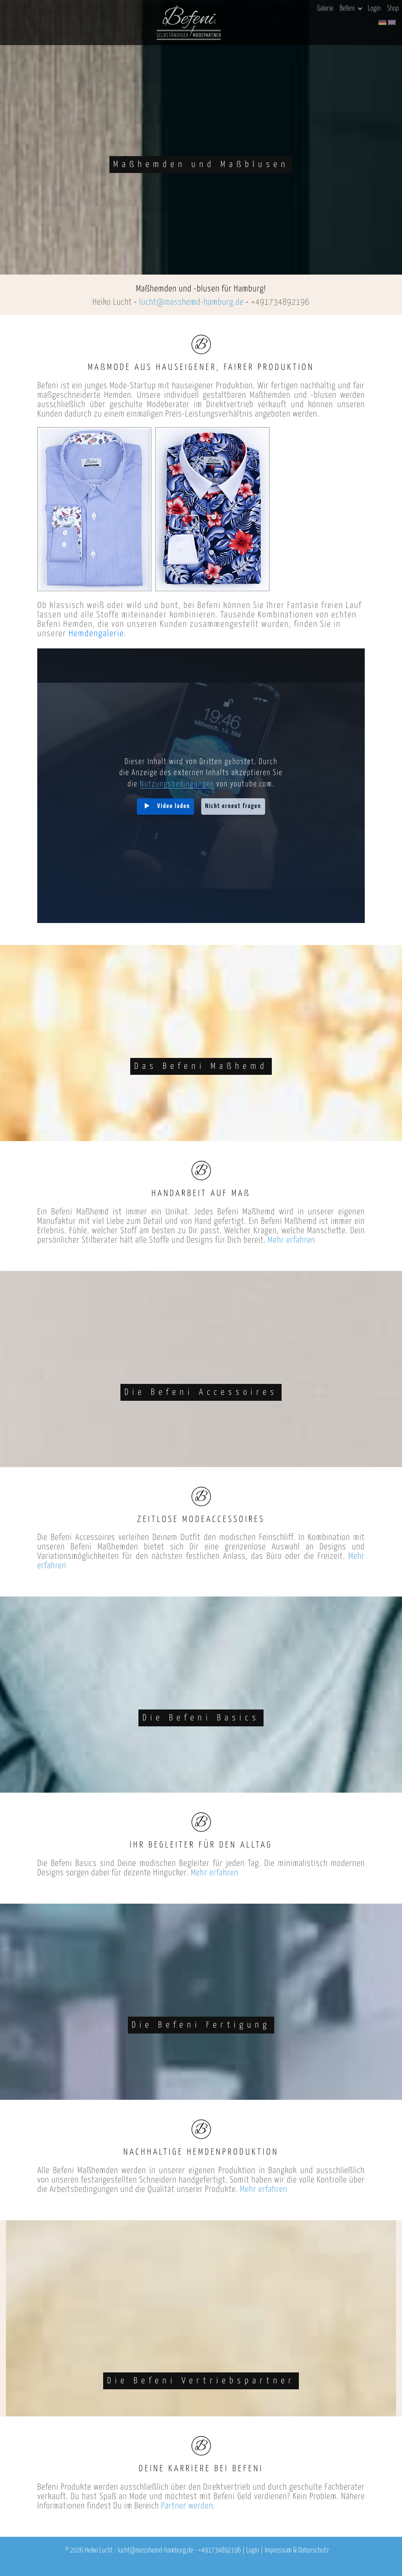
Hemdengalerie (96, 633)
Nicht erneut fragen (233, 806)
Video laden (173, 806)
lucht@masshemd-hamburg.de (191, 302)
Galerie (325, 8)
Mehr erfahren (291, 1240)
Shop (393, 8)
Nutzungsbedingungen (177, 784)
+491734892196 (280, 302)
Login (374, 8)
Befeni (351, 8)
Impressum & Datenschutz (297, 2550)
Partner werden (187, 2505)
